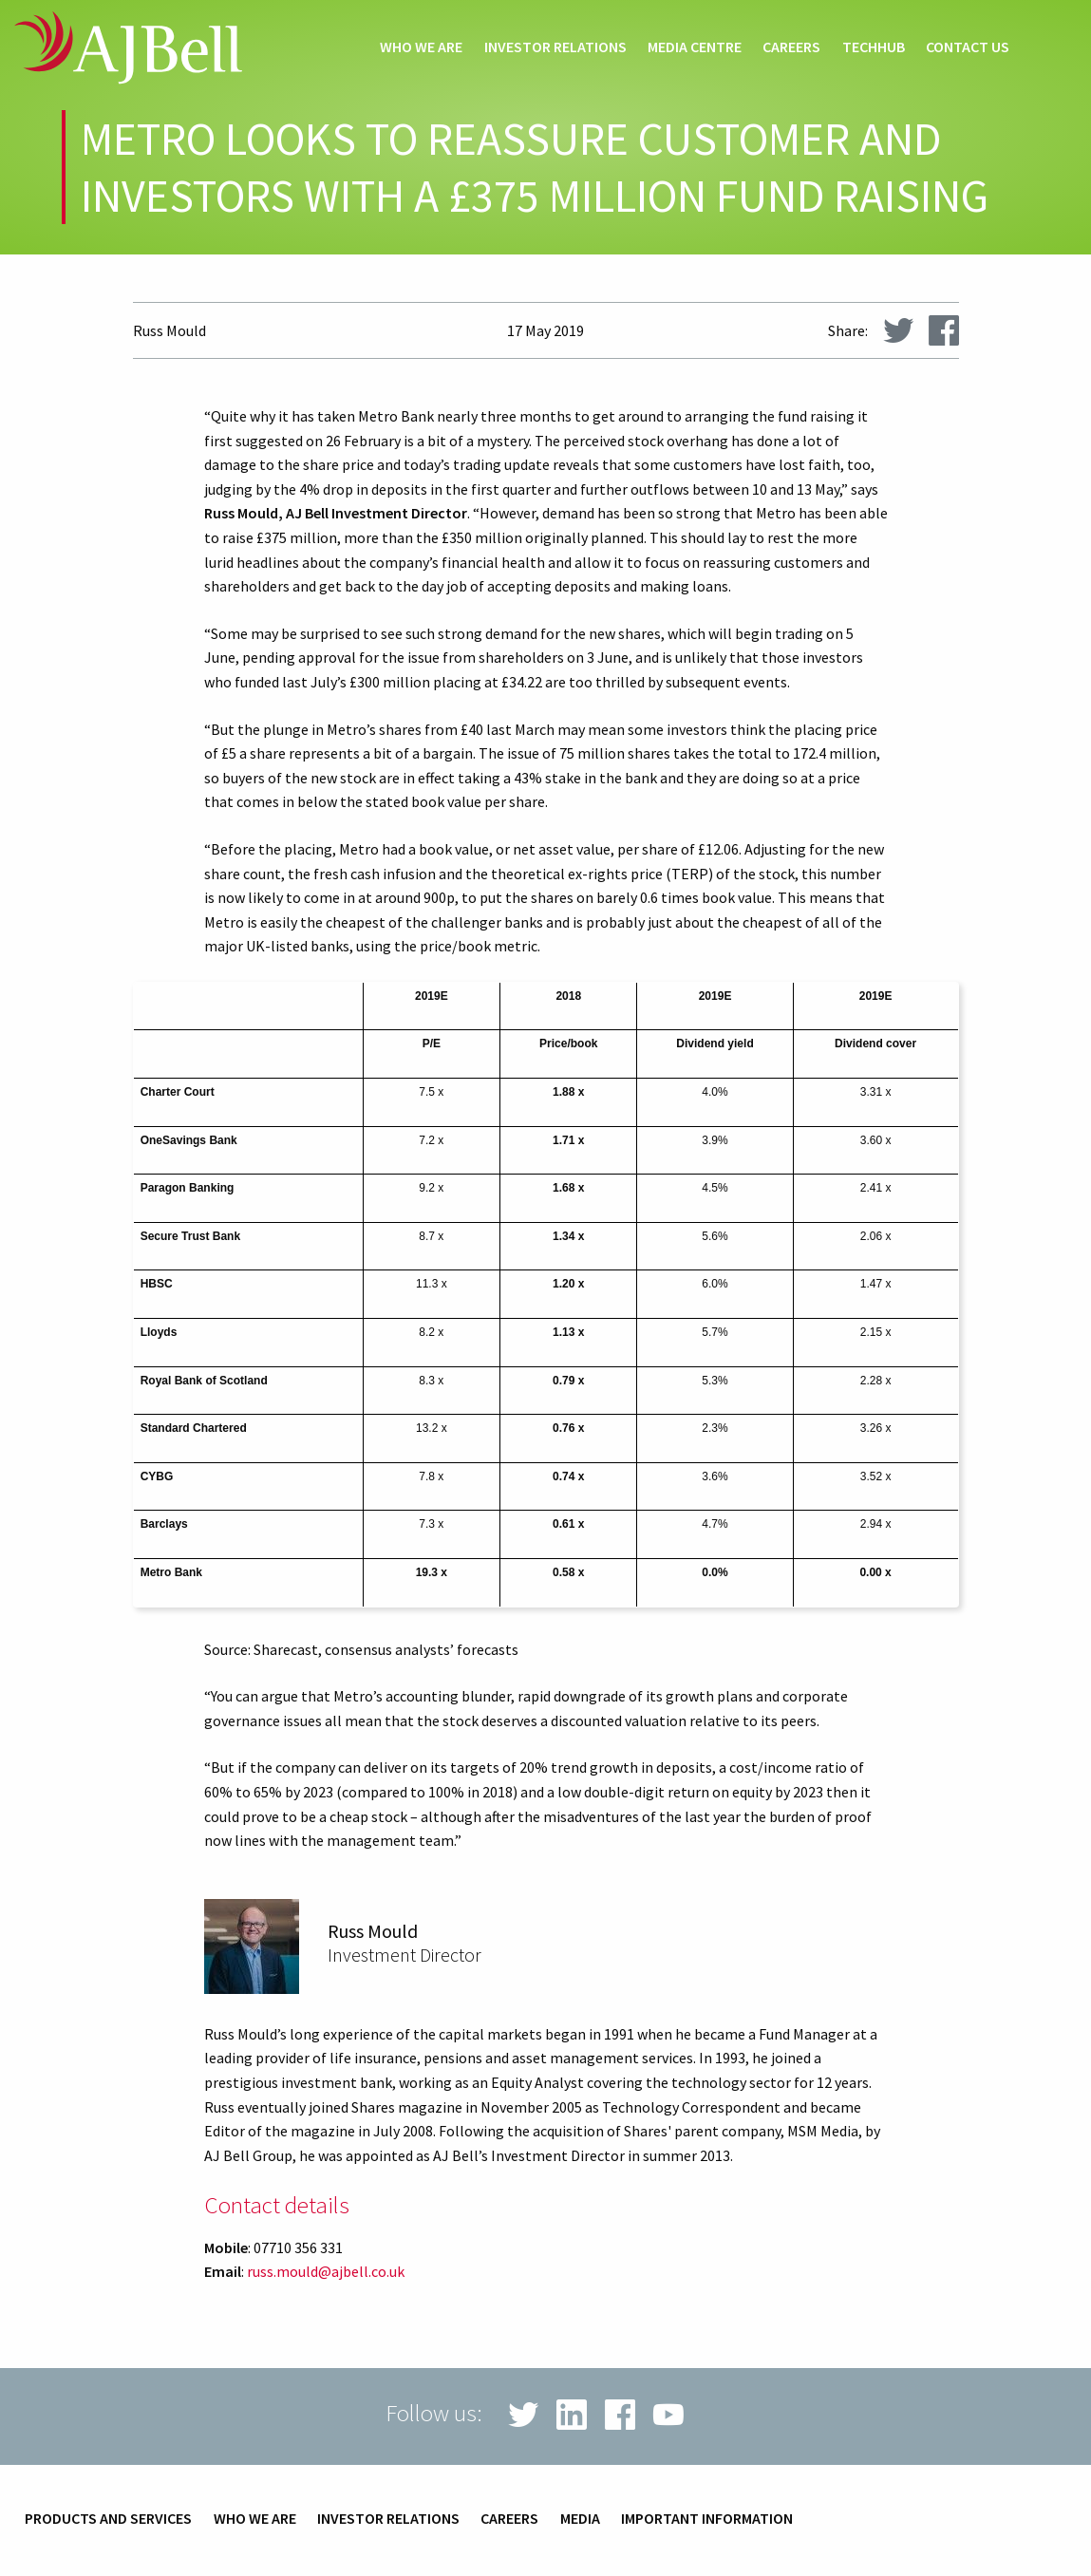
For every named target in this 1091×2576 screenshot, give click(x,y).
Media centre (695, 47)
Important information (707, 2519)
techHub (873, 47)
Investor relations (555, 47)
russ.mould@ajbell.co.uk (325, 2271)
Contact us (967, 47)
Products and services (108, 2519)
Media (580, 2519)
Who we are (421, 47)
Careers (791, 47)
